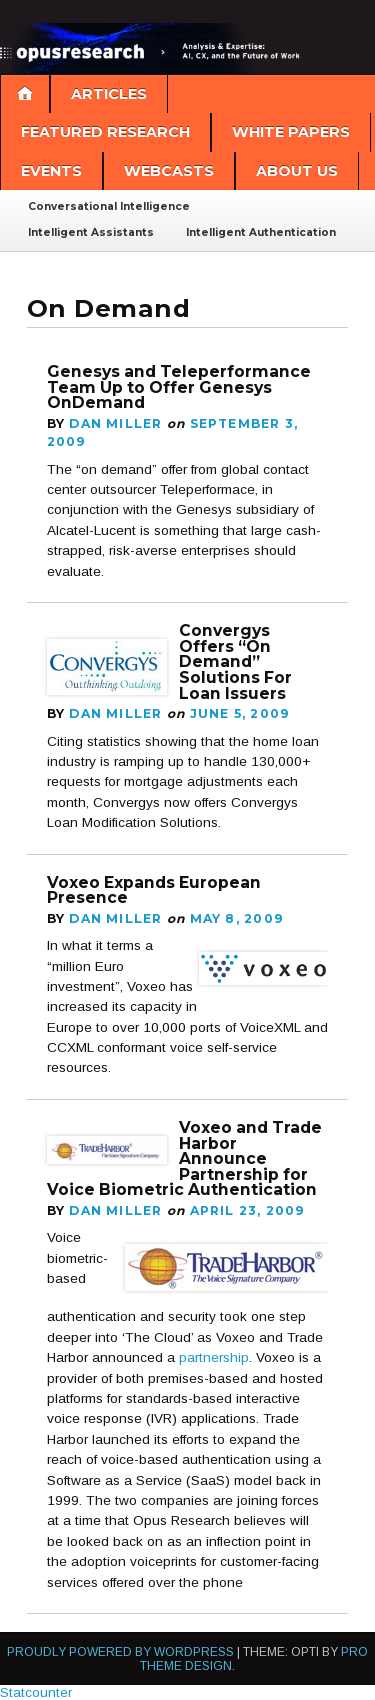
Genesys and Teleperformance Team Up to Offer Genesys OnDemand (179, 387)
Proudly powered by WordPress (120, 1652)
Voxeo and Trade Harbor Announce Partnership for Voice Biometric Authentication (184, 1159)
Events (51, 171)
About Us (297, 171)
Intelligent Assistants (91, 232)
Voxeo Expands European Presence (154, 890)
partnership (214, 1357)
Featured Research (105, 132)
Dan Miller (115, 423)
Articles (109, 94)
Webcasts (169, 171)
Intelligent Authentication (261, 232)
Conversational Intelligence (109, 206)
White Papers (291, 132)
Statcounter (36, 1692)
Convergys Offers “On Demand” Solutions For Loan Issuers (235, 662)
